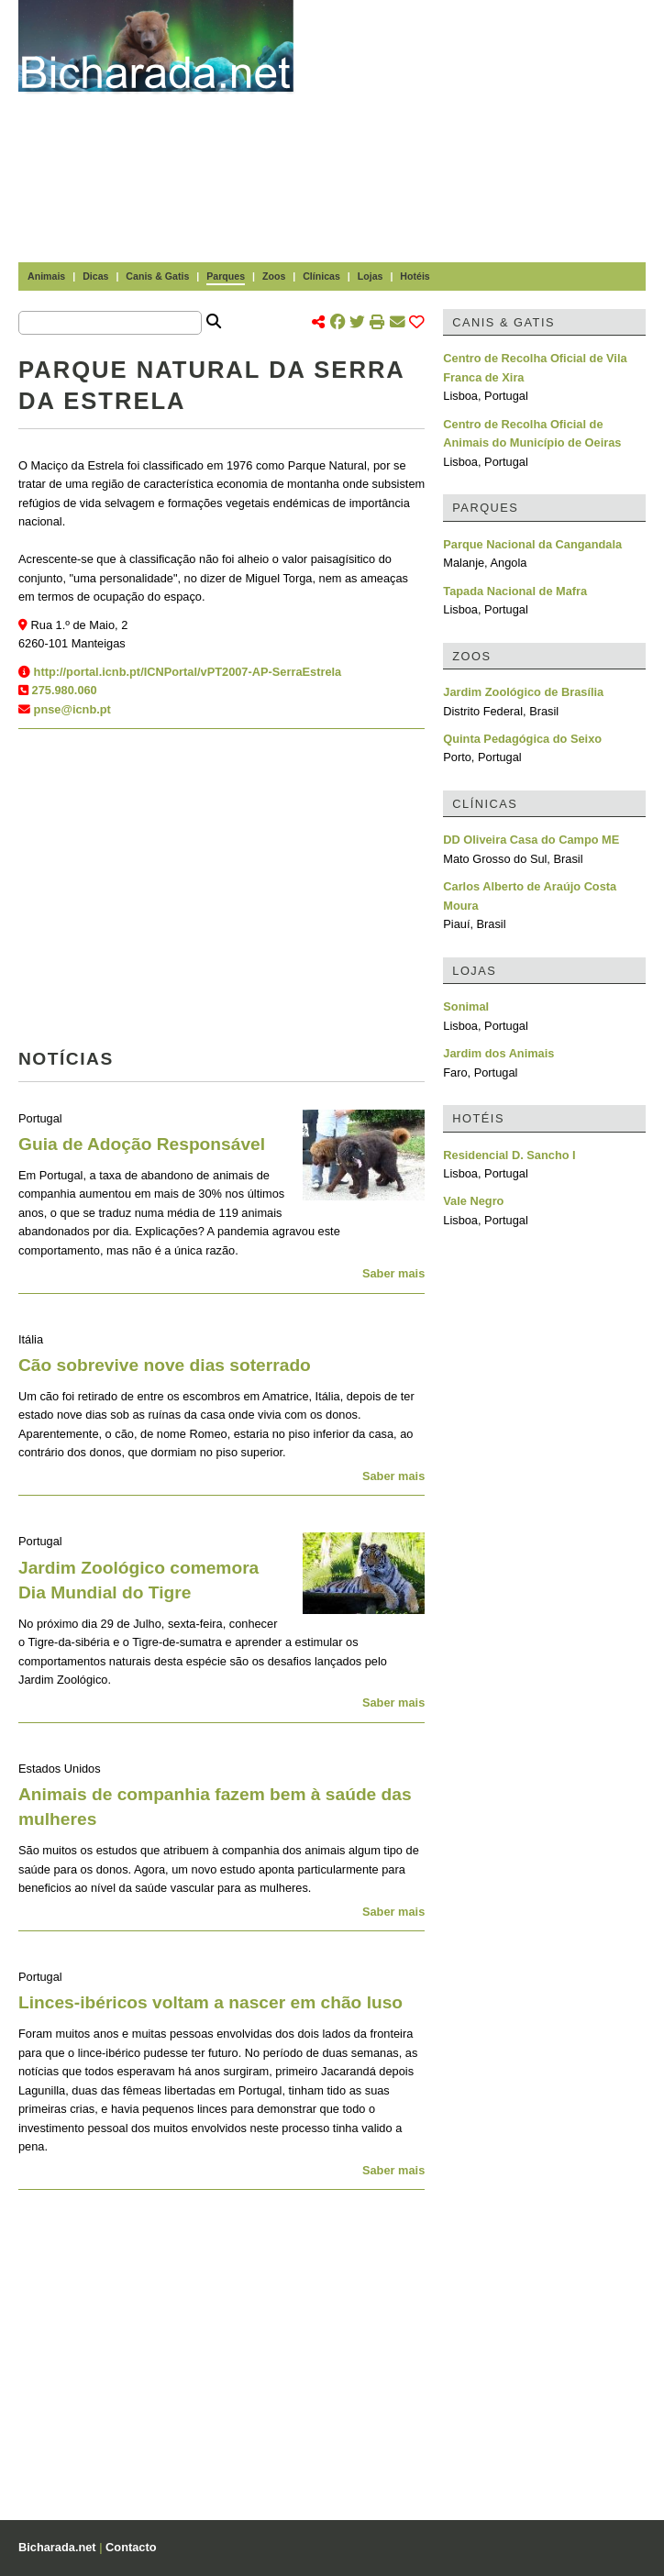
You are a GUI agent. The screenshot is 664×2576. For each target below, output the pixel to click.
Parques (225, 276)
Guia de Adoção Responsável (141, 1144)
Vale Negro (473, 1201)
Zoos (273, 276)
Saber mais (393, 1273)
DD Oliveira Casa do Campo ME (531, 839)
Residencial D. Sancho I (509, 1155)
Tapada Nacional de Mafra (515, 591)
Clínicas (321, 276)
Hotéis (414, 276)
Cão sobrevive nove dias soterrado (164, 1365)
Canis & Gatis (157, 276)
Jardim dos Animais (498, 1053)
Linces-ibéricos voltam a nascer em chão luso (210, 2002)
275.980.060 (64, 690)
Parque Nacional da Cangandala (532, 544)
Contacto (130, 2547)
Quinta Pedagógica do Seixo (522, 739)
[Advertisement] (488, 128)
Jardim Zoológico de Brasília (523, 692)
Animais (46, 276)
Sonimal (466, 1006)
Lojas (370, 276)
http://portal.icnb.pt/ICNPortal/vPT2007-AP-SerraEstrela (188, 672)
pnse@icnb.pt (72, 709)
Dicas (95, 276)
